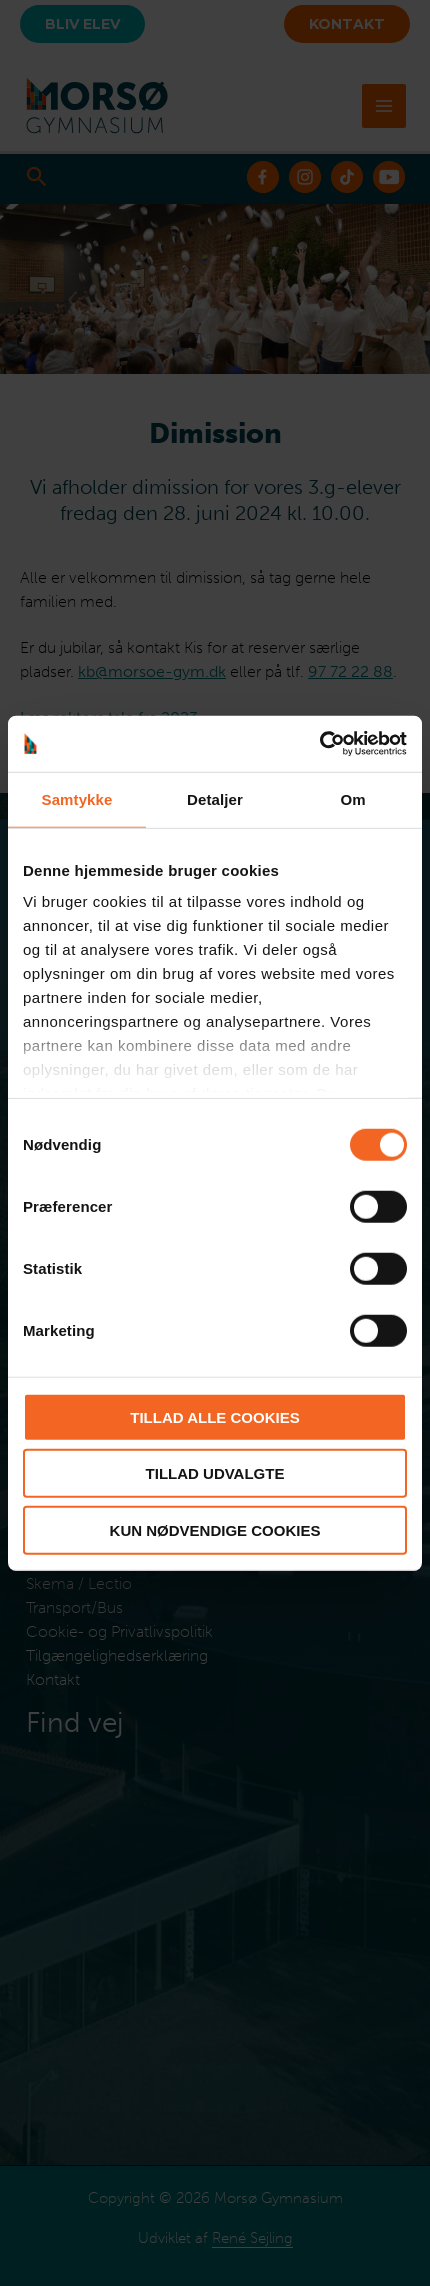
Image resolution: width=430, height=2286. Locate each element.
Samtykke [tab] (77, 798)
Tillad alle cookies (214, 1416)
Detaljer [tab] (215, 798)
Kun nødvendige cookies (215, 1529)
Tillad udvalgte (215, 1473)
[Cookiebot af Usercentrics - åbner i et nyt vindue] (319, 744)
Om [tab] (352, 798)
